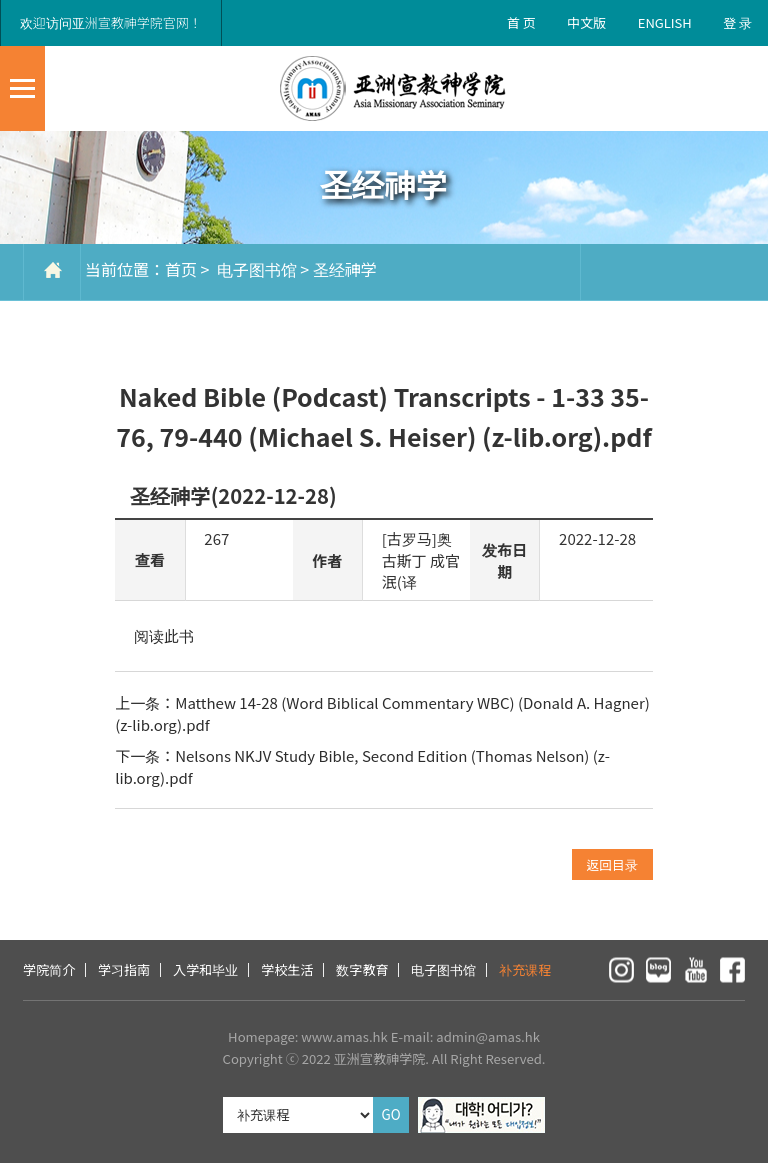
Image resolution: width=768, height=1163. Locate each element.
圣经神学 (345, 269)
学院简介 (49, 969)
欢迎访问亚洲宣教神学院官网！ (111, 22)
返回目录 (612, 864)
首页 (181, 269)
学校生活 (287, 969)
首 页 (521, 22)
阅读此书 (164, 635)
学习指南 (124, 969)
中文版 (586, 22)
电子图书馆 (255, 269)
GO (390, 1114)
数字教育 (362, 969)
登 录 (737, 22)
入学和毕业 (205, 969)
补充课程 (525, 969)
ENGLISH (665, 22)
